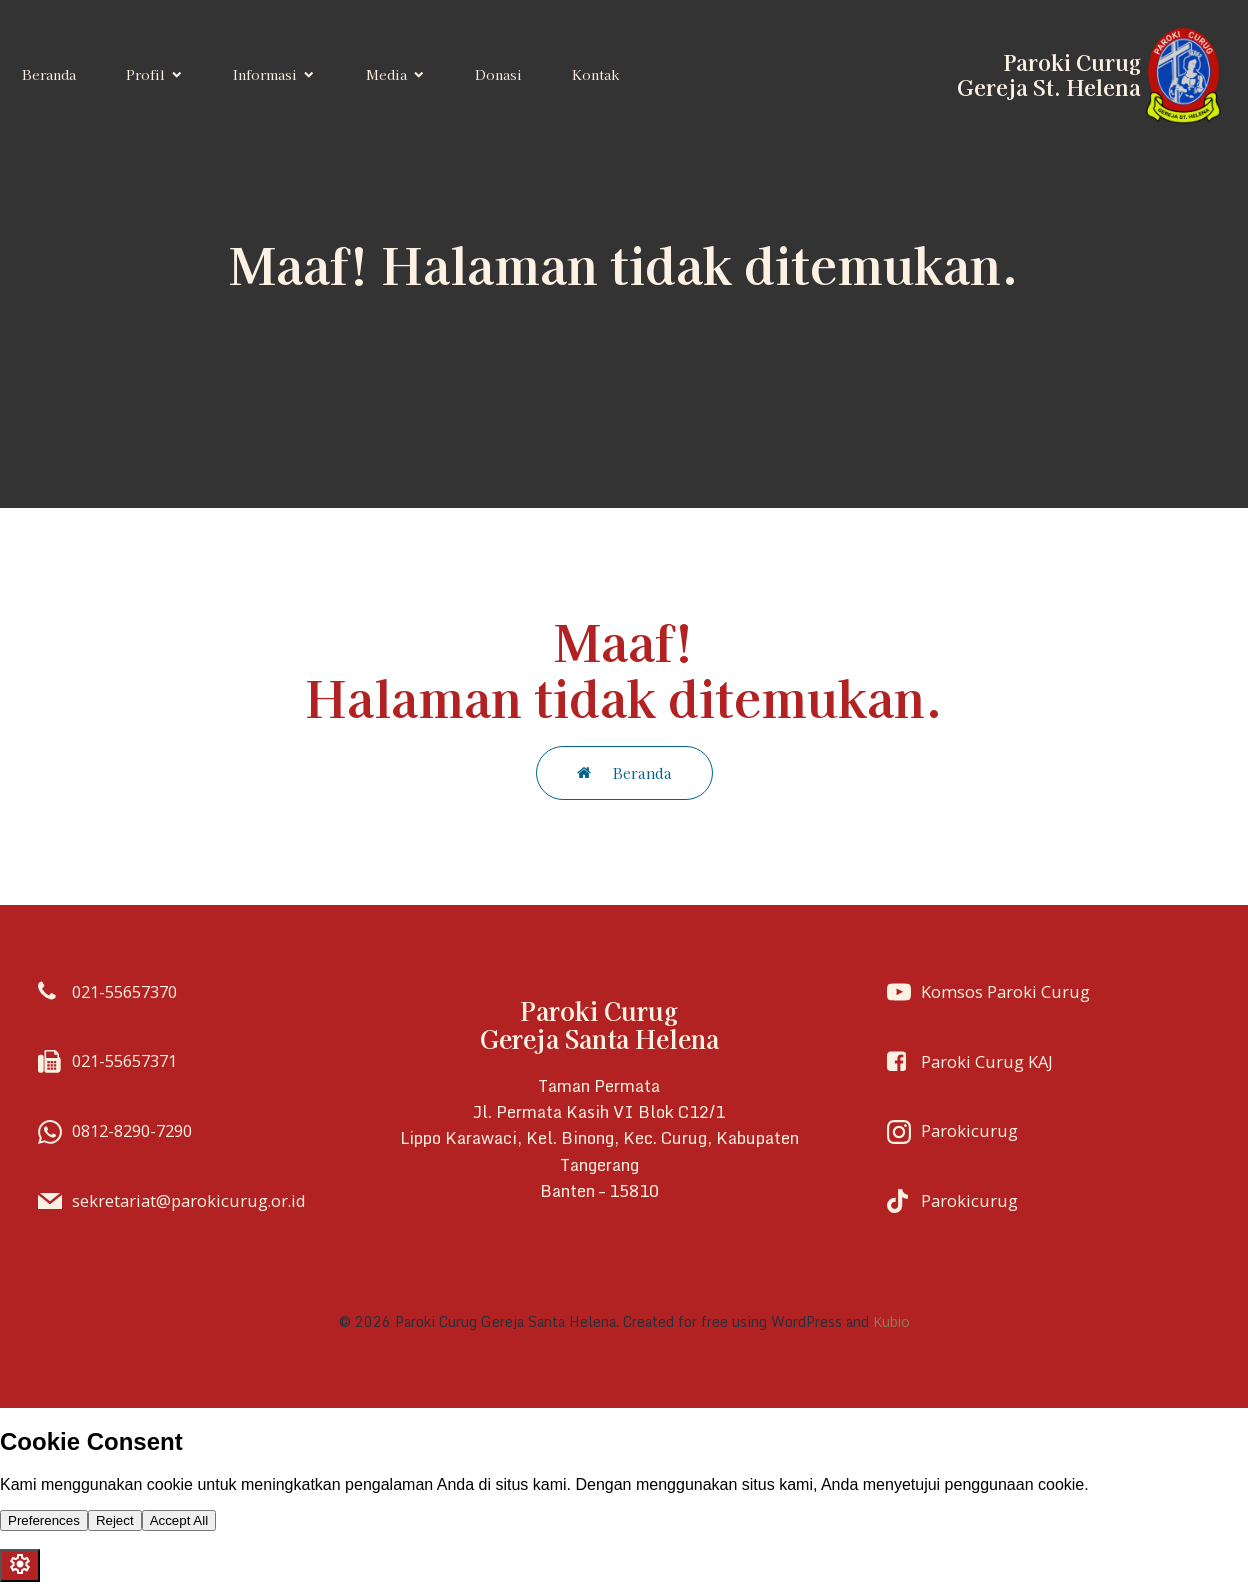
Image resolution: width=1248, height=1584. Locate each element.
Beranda (49, 75)
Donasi (498, 75)
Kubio (891, 1323)
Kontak (595, 75)
